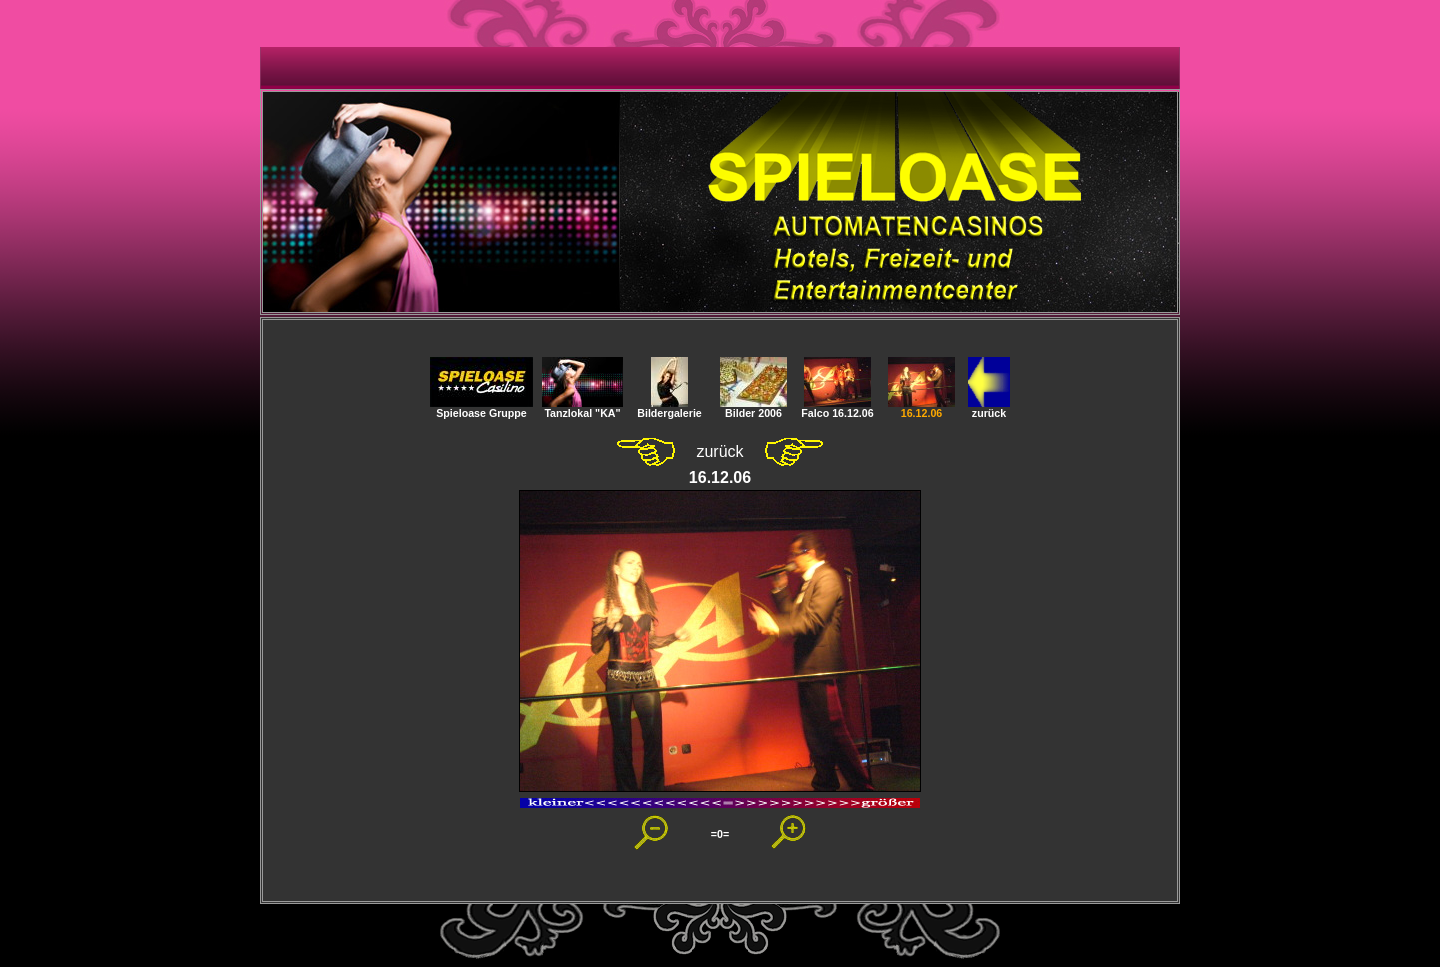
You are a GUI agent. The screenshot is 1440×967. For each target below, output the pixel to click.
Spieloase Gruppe (481, 408)
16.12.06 (921, 408)
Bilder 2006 (753, 408)
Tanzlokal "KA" (582, 408)
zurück (989, 408)
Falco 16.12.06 (837, 408)
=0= (720, 834)
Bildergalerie (669, 408)
